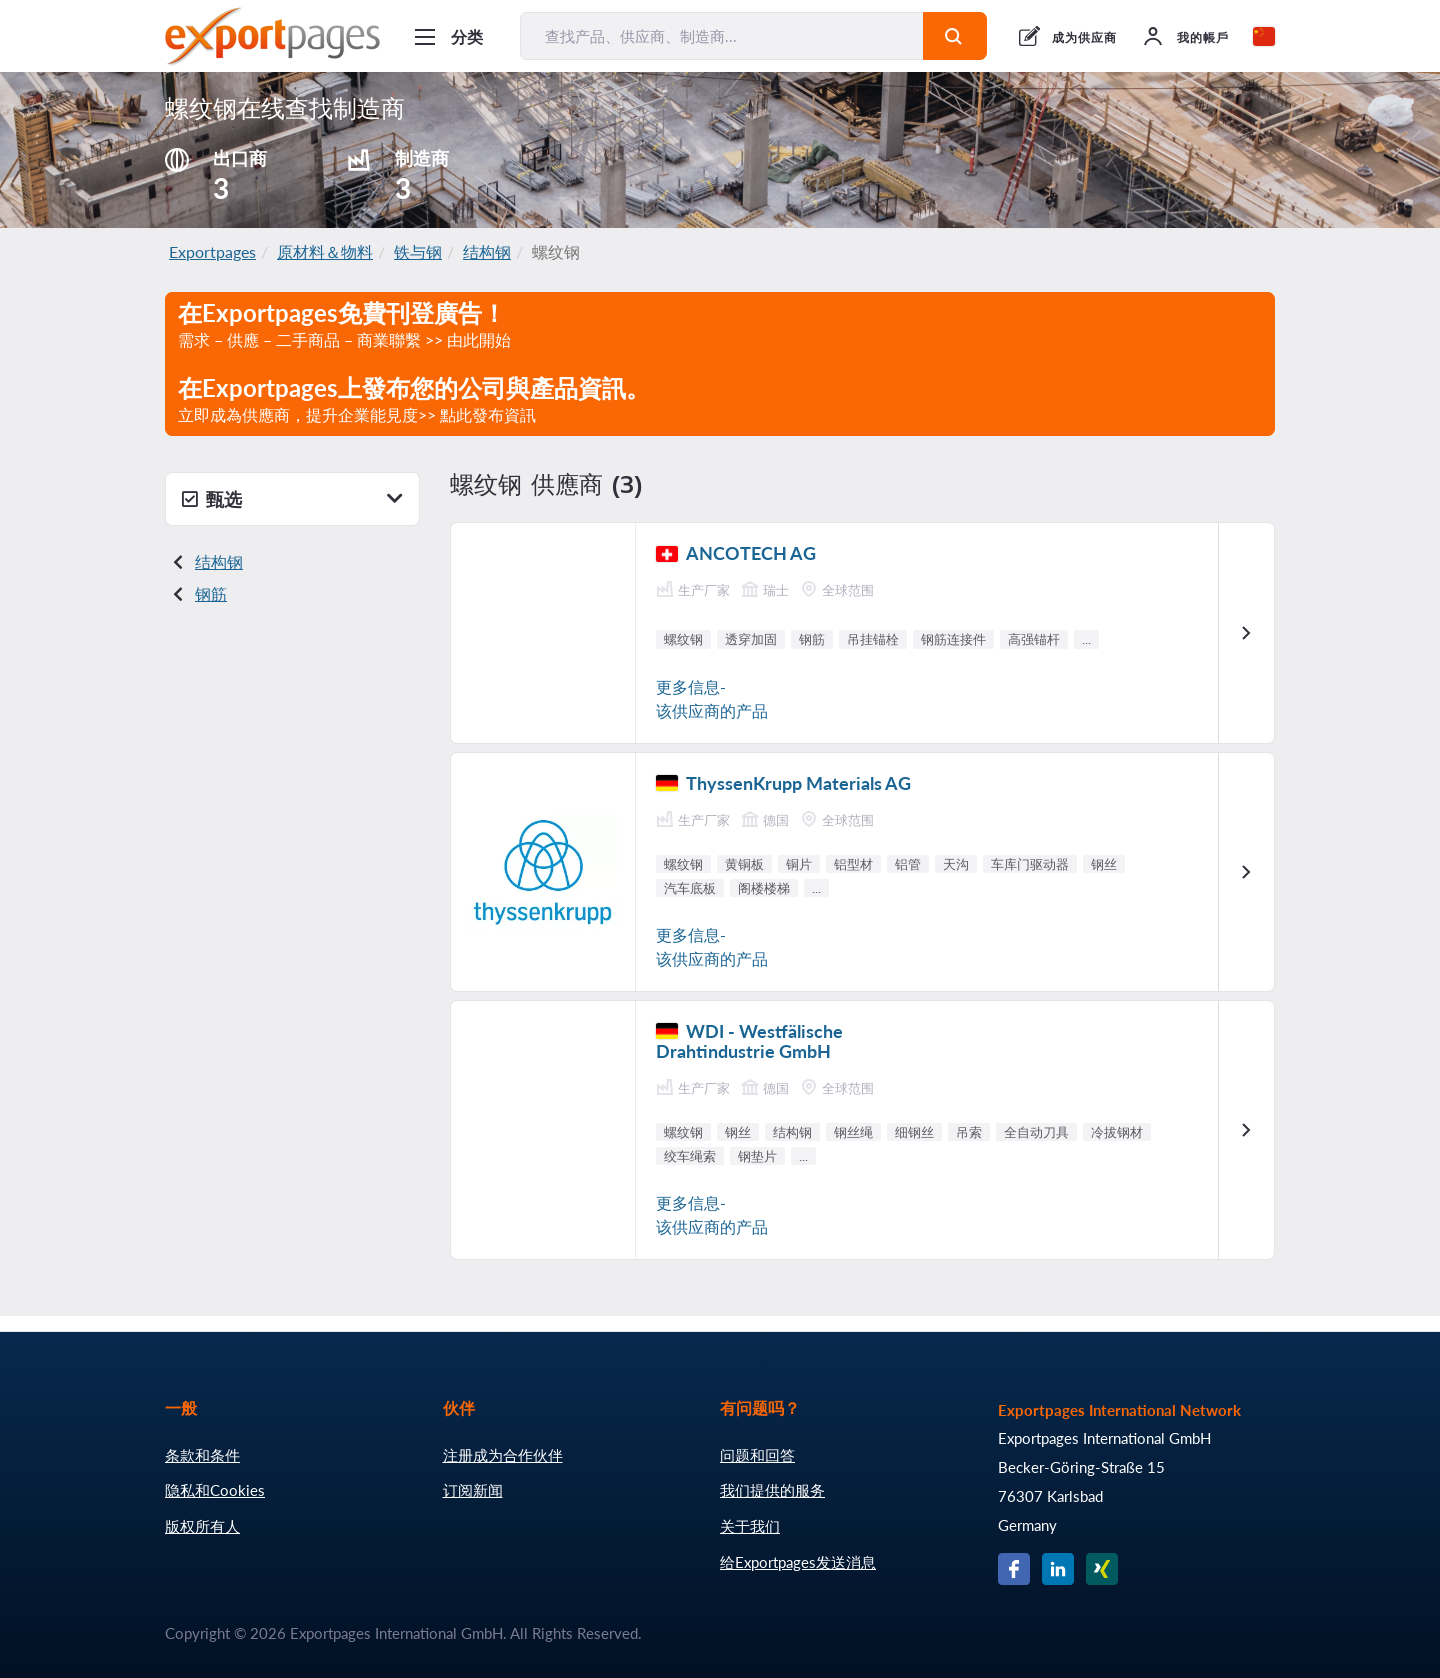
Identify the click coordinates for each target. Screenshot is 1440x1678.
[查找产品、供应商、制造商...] (722, 36)
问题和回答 (757, 1455)
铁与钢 (418, 251)
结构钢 (487, 251)
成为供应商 (1084, 37)
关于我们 (750, 1526)
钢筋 (211, 593)
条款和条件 (202, 1455)
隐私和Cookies (215, 1490)
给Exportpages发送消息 (798, 1562)
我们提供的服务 (772, 1490)
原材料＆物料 (325, 251)
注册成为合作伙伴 (503, 1455)
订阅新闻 (473, 1490)
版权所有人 (202, 1526)
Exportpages (212, 251)
